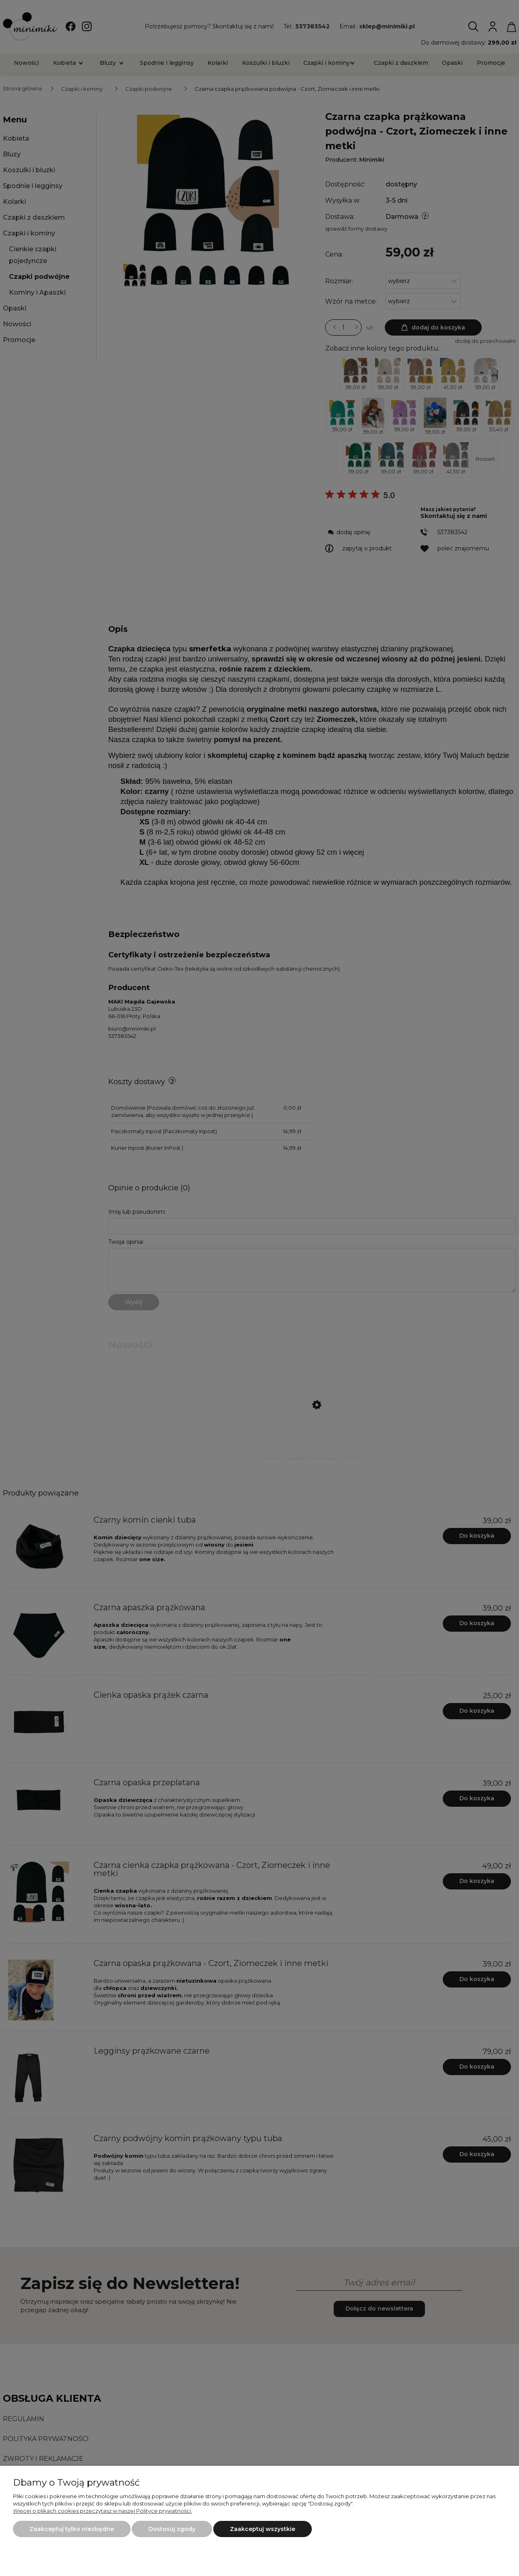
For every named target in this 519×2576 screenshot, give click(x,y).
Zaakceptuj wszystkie (262, 2529)
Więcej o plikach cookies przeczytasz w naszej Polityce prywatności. (102, 2511)
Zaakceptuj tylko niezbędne (72, 2529)
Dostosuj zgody (171, 2529)
